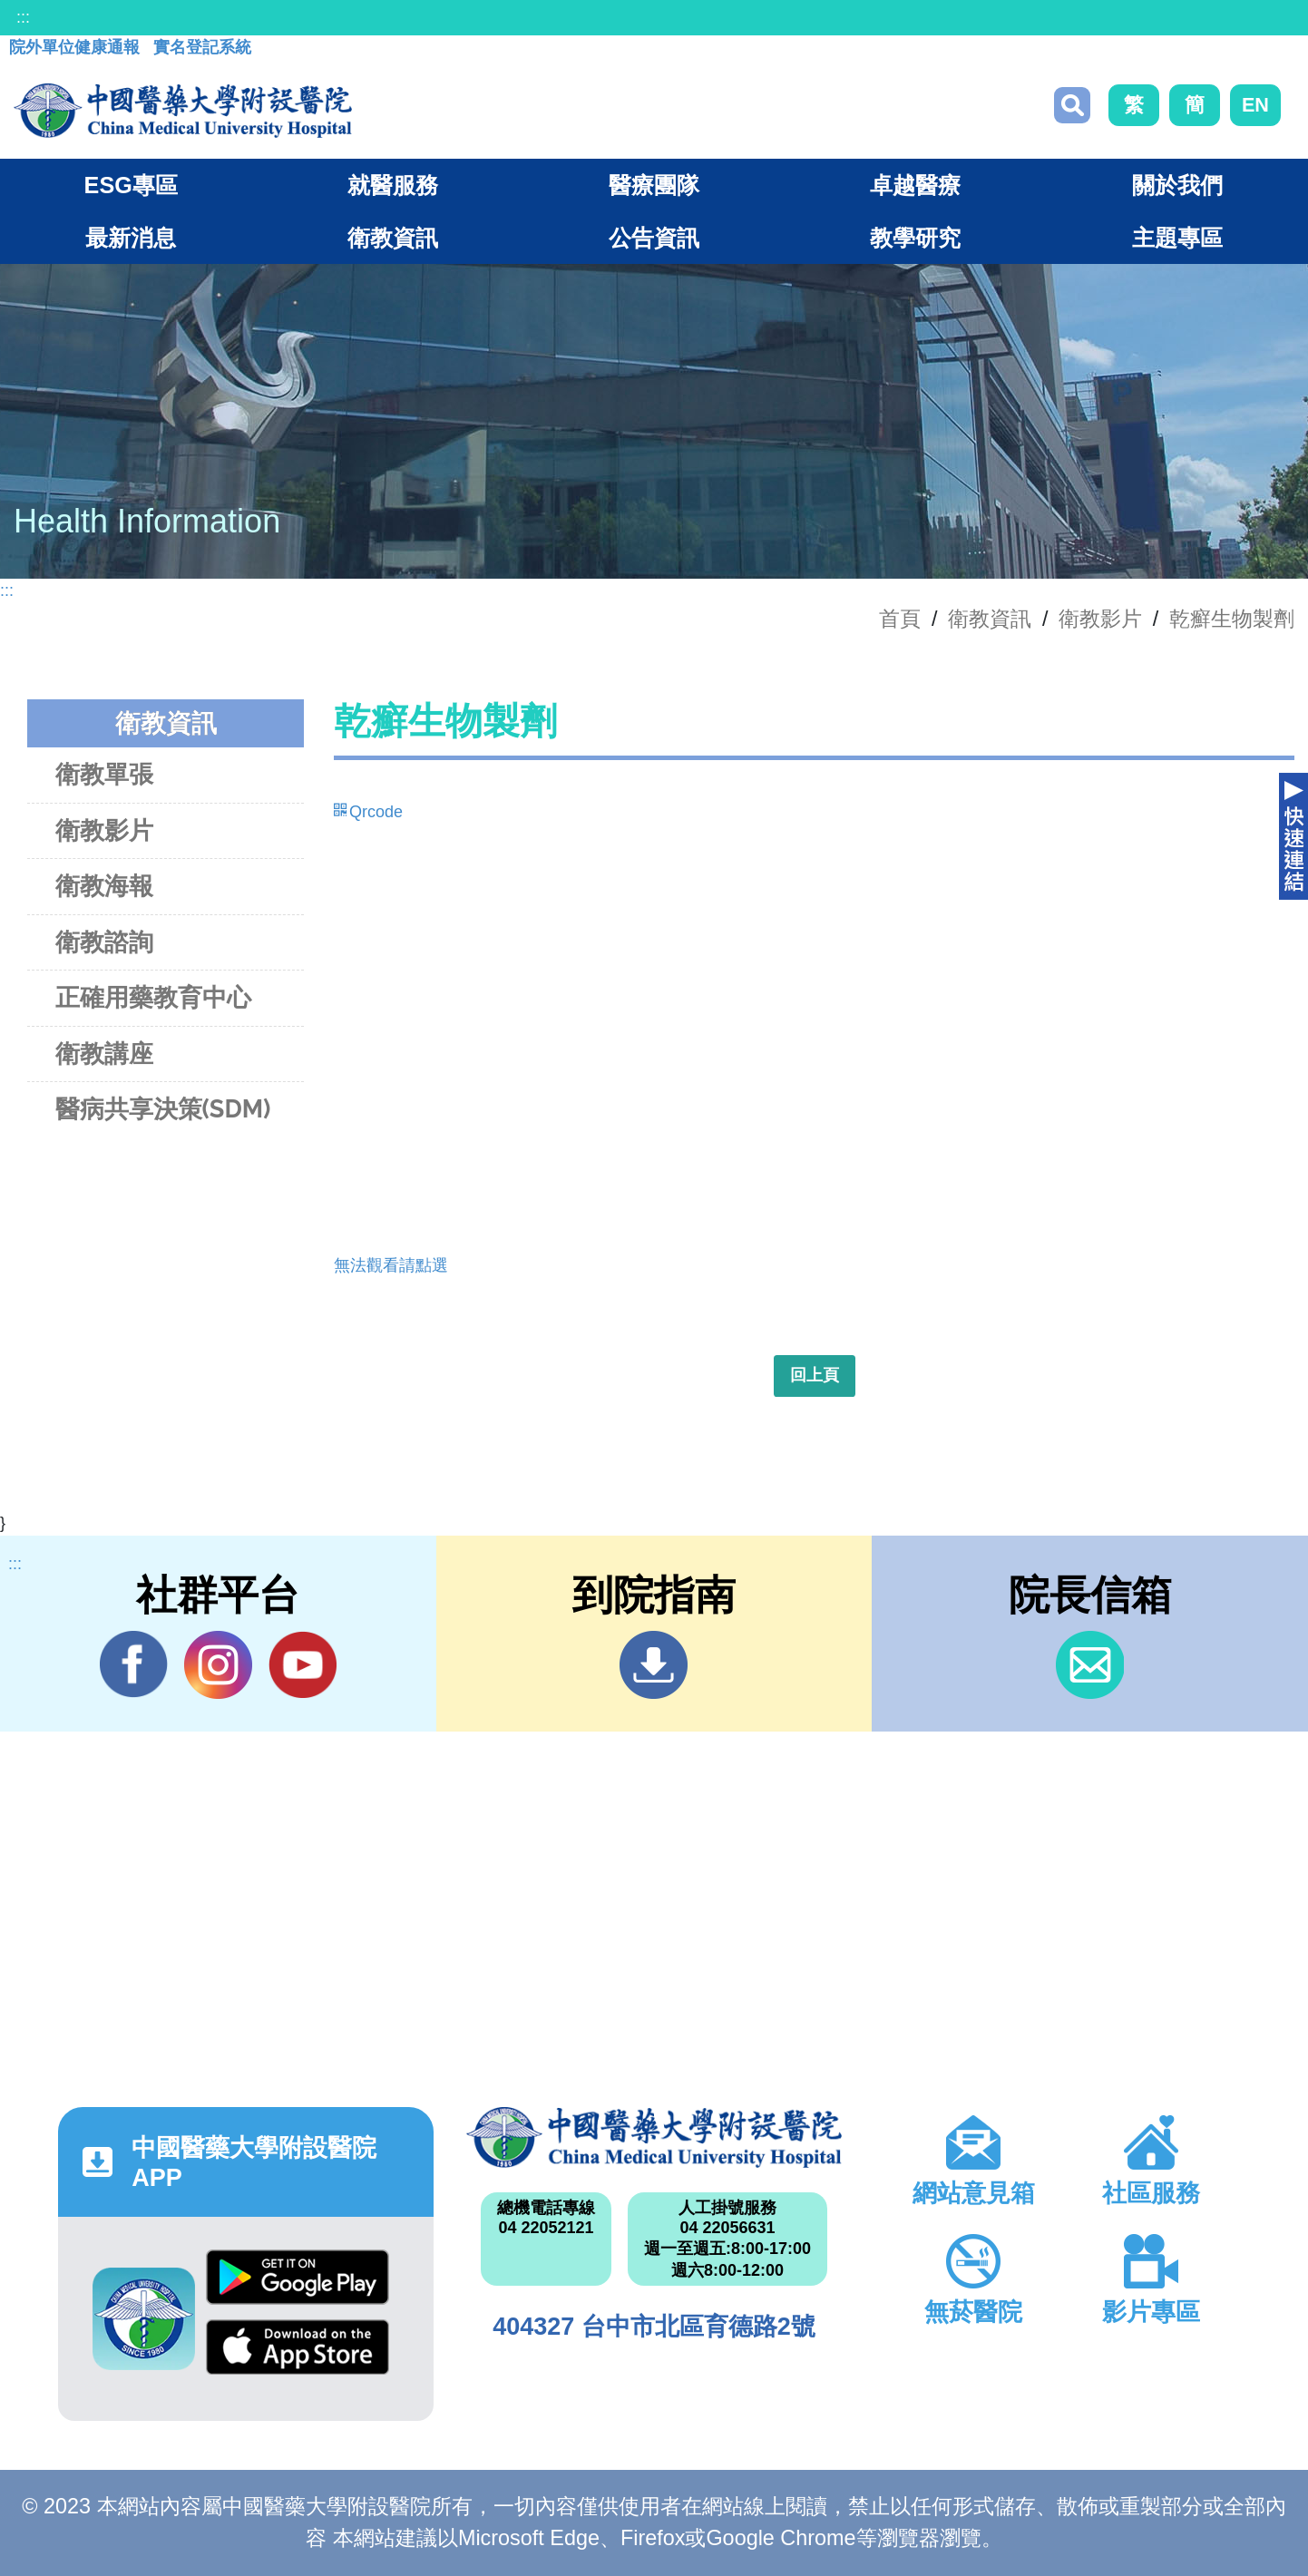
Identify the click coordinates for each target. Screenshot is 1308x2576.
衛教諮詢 (104, 942)
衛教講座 (104, 1053)
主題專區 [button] (1177, 237)
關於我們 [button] (1177, 185)
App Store (297, 2347)
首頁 (900, 618)
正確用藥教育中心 (153, 997)
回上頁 (814, 1375)
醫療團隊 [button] (654, 185)
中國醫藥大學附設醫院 (654, 2137)
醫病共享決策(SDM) (163, 1109)
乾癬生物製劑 (1231, 618)
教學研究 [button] (915, 237)
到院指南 (654, 1665)
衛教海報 (104, 886)
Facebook (134, 1664)
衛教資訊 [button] (392, 237)
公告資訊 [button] (654, 237)
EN (1255, 104)
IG (218, 1665)
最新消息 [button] (130, 237)
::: (23, 17)
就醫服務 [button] (392, 185)
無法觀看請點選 (391, 1265)
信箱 (1090, 1665)
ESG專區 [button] (131, 185)
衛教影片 (1100, 618)
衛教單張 (104, 774)
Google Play (297, 2277)
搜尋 (1072, 105)
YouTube (302, 1664)
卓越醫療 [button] (915, 185)
